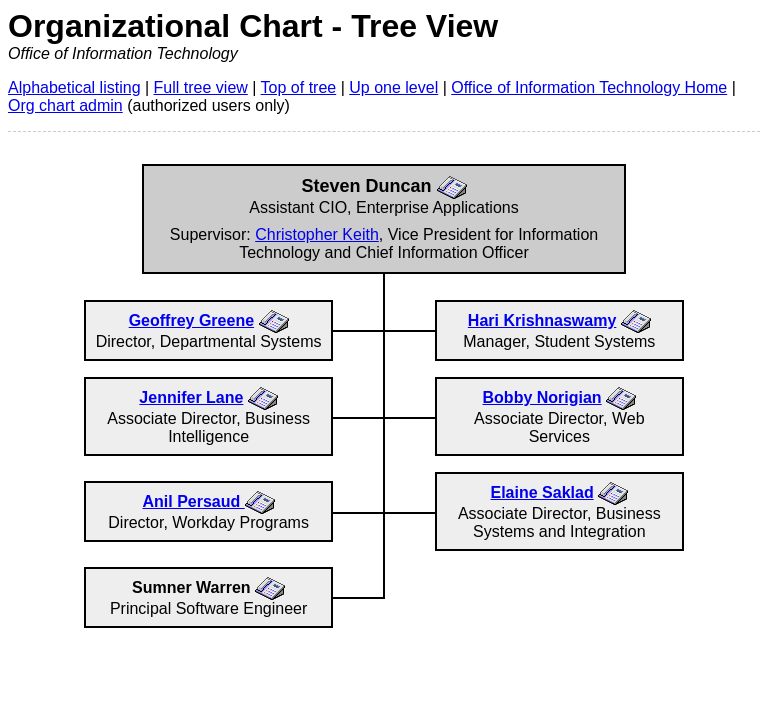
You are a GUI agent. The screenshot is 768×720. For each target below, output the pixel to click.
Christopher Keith (317, 234)
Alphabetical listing (74, 87)
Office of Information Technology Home (589, 87)
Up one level (393, 87)
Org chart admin (65, 105)
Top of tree (299, 87)
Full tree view (201, 87)
